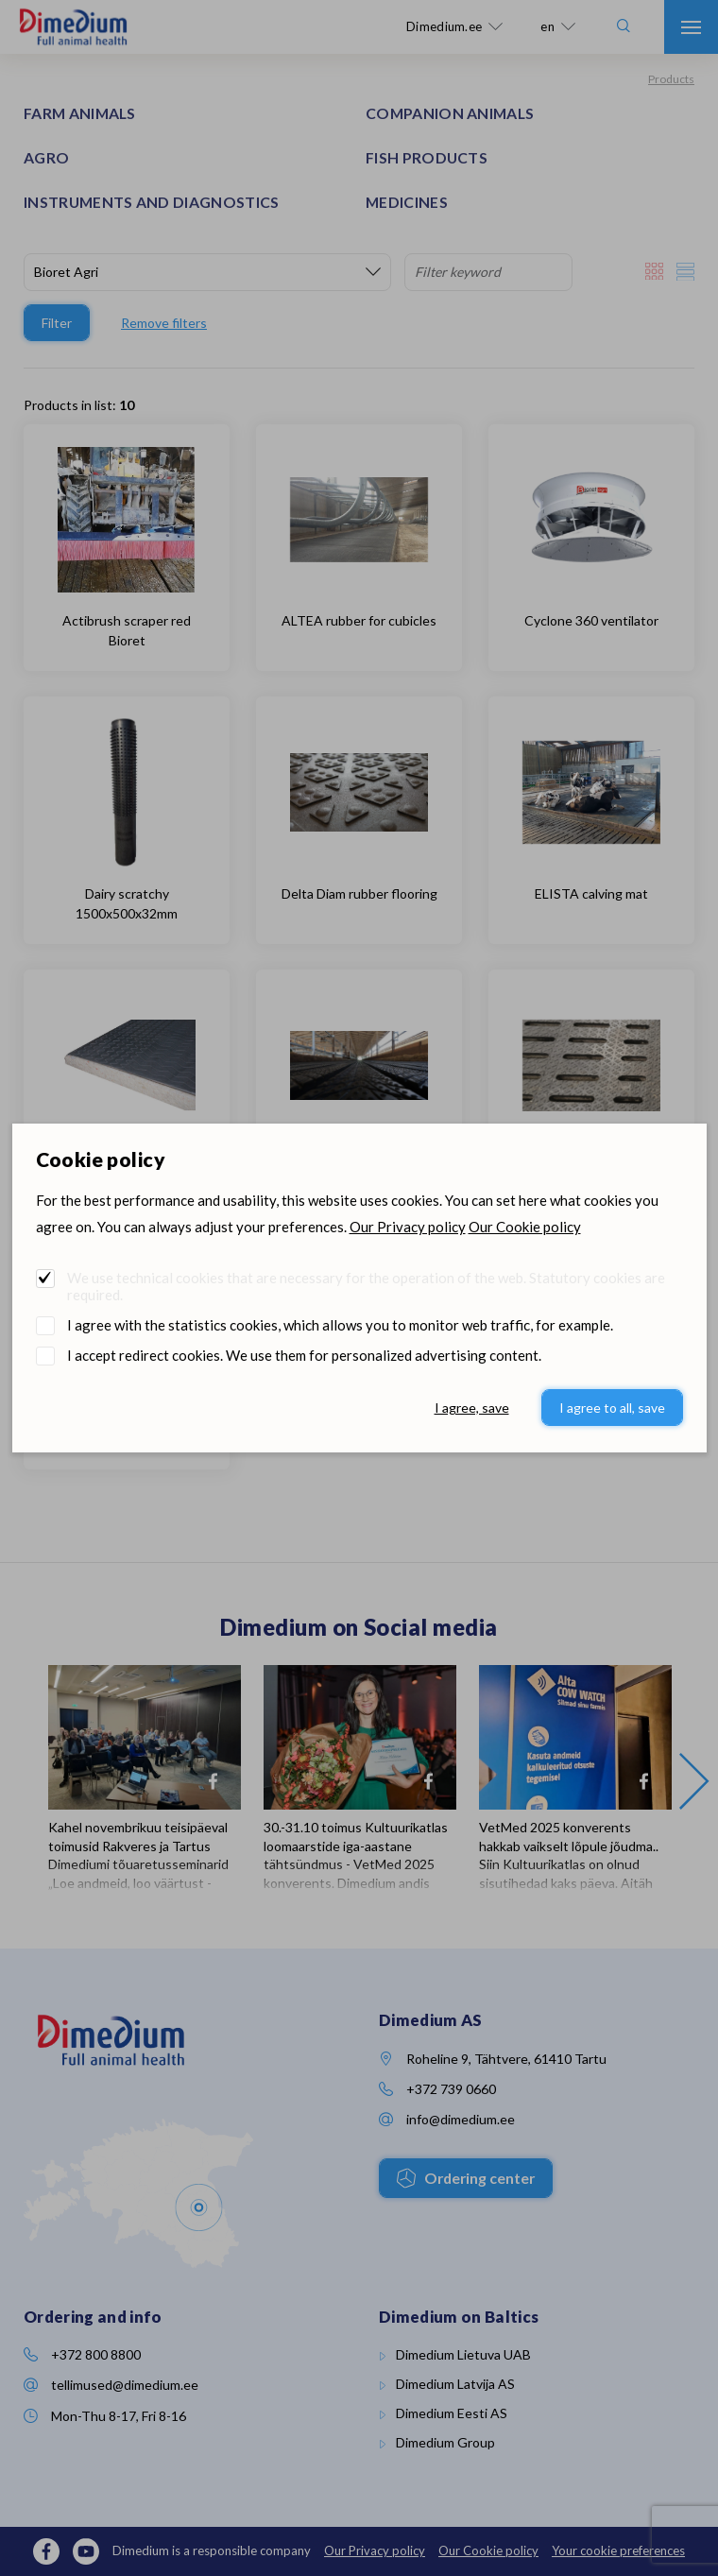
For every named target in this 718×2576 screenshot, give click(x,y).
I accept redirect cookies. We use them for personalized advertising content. (304, 1355)
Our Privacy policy (408, 1226)
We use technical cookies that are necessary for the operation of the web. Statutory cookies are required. (366, 1286)
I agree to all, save (612, 1408)
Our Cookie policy (525, 1226)
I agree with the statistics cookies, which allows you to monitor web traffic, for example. (340, 1324)
